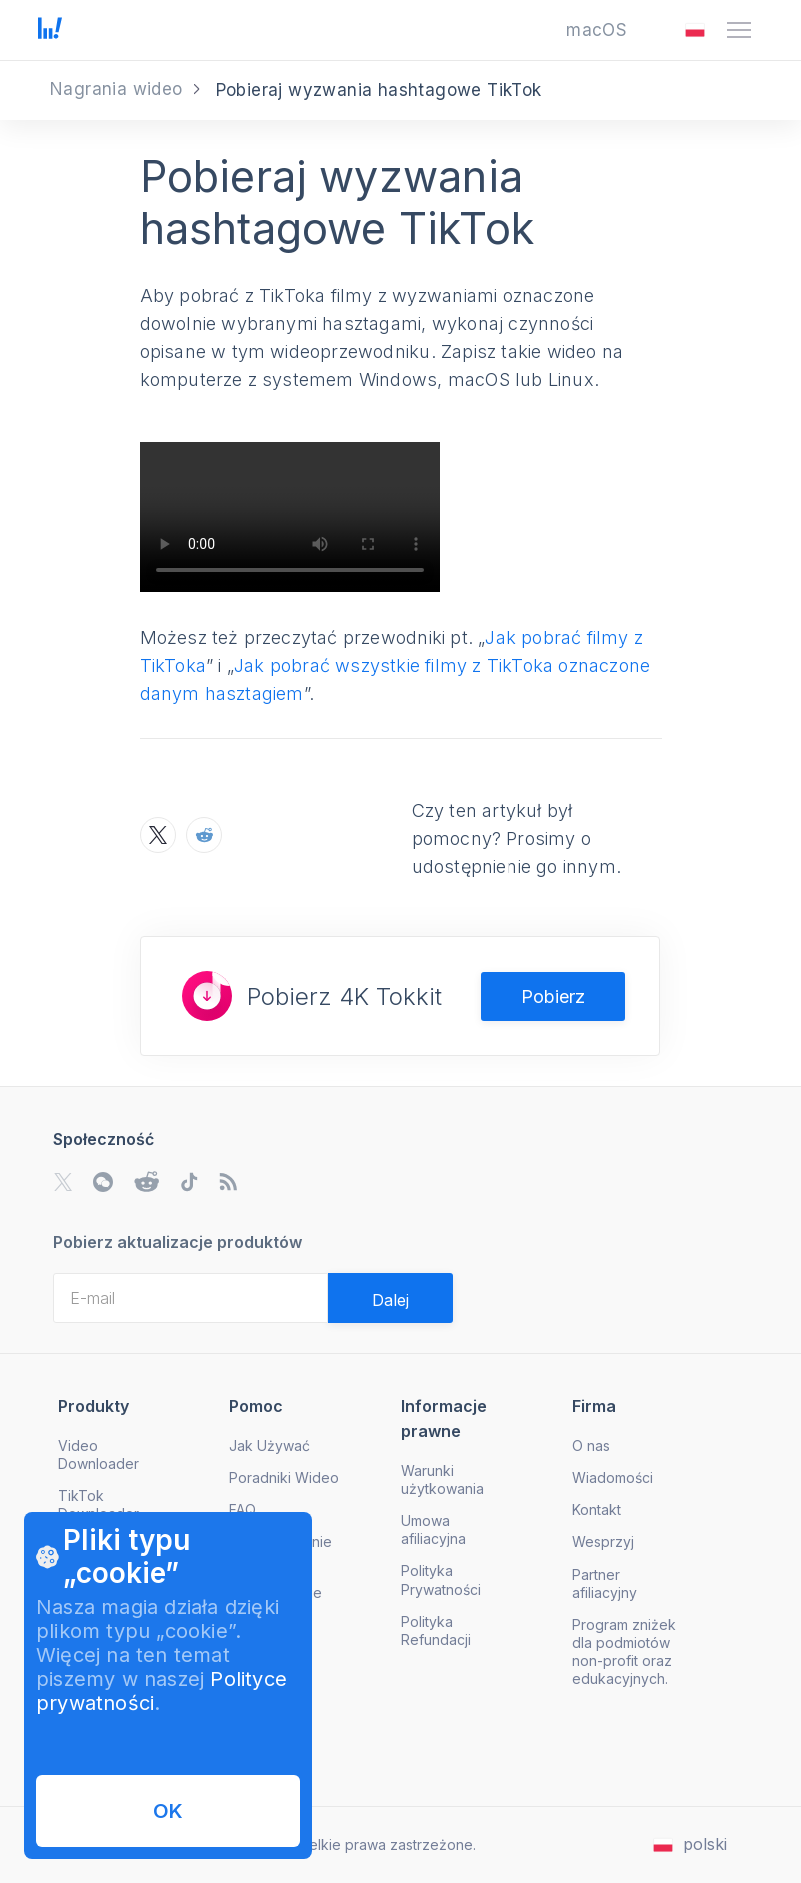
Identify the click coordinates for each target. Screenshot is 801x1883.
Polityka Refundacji (436, 1630)
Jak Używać (269, 1445)
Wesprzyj (603, 1541)
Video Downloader (98, 1454)
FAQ (242, 1509)
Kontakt (596, 1509)
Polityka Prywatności (441, 1579)
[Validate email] (390, 1298)
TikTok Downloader (98, 1504)
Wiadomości (612, 1477)
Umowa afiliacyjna (433, 1529)
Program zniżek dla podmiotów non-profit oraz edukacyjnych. (624, 1651)
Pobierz (553, 996)
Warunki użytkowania (442, 1479)
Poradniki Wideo (284, 1477)
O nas (591, 1445)
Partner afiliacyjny (604, 1583)
